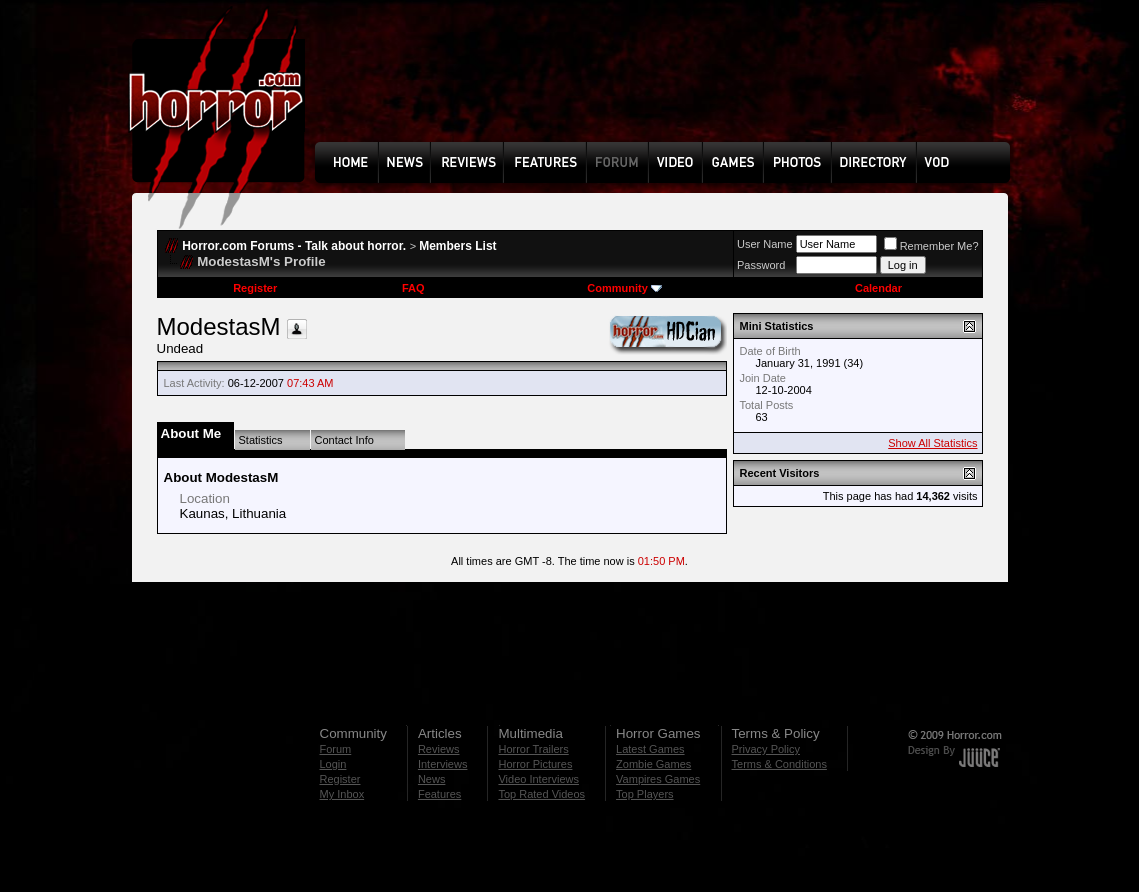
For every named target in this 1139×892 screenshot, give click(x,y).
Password (761, 265)
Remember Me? (931, 246)
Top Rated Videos (541, 794)
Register (255, 288)
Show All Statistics (932, 443)
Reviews (439, 749)
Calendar (878, 288)
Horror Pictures (535, 764)
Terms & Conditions (779, 764)
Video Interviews (538, 779)
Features (439, 794)
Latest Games (650, 749)
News (432, 779)
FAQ (413, 288)
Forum (336, 749)
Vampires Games (658, 779)
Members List (457, 246)
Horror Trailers (533, 749)
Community (624, 288)
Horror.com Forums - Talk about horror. (294, 246)
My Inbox (342, 794)
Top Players (644, 794)
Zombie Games (653, 764)
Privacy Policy (766, 749)
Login (333, 764)
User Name (765, 244)
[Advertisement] (669, 86)
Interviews (443, 764)
